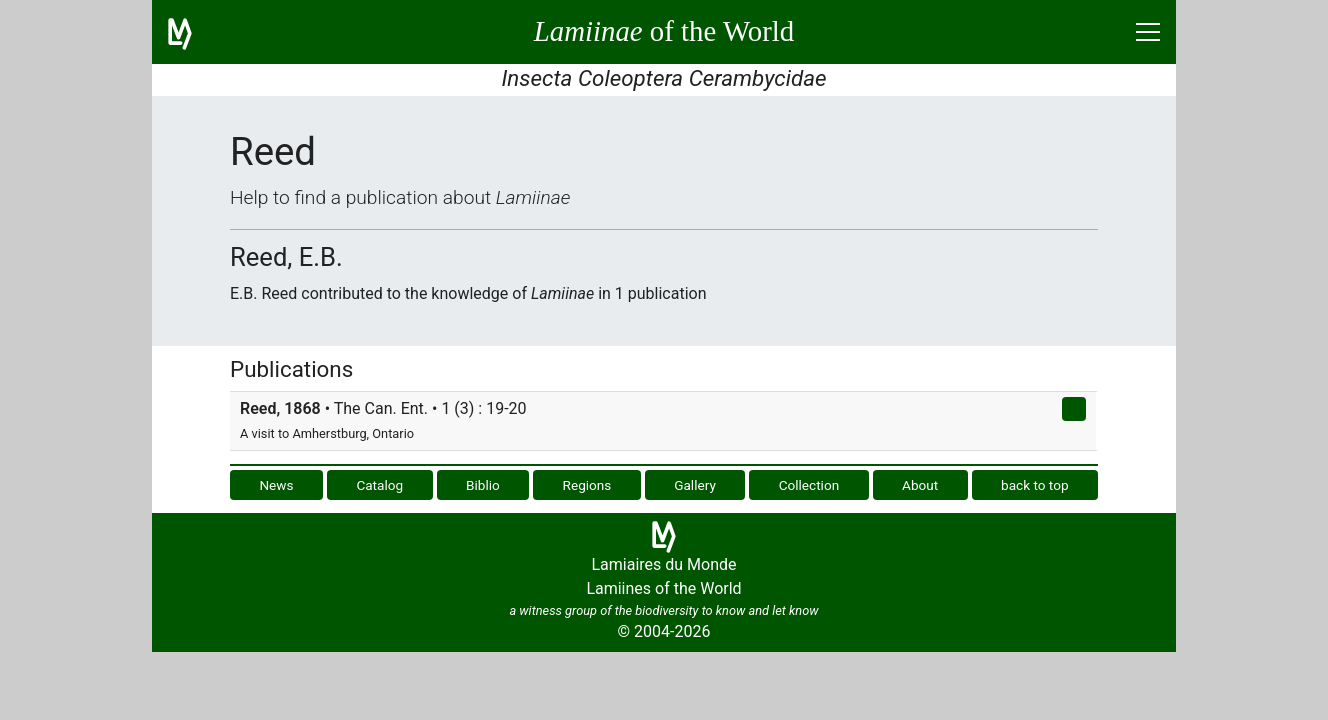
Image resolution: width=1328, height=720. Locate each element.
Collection (809, 485)
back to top (1035, 485)
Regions (587, 485)
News (276, 485)
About (920, 485)
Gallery (695, 485)
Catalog (379, 485)
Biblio (483, 485)
